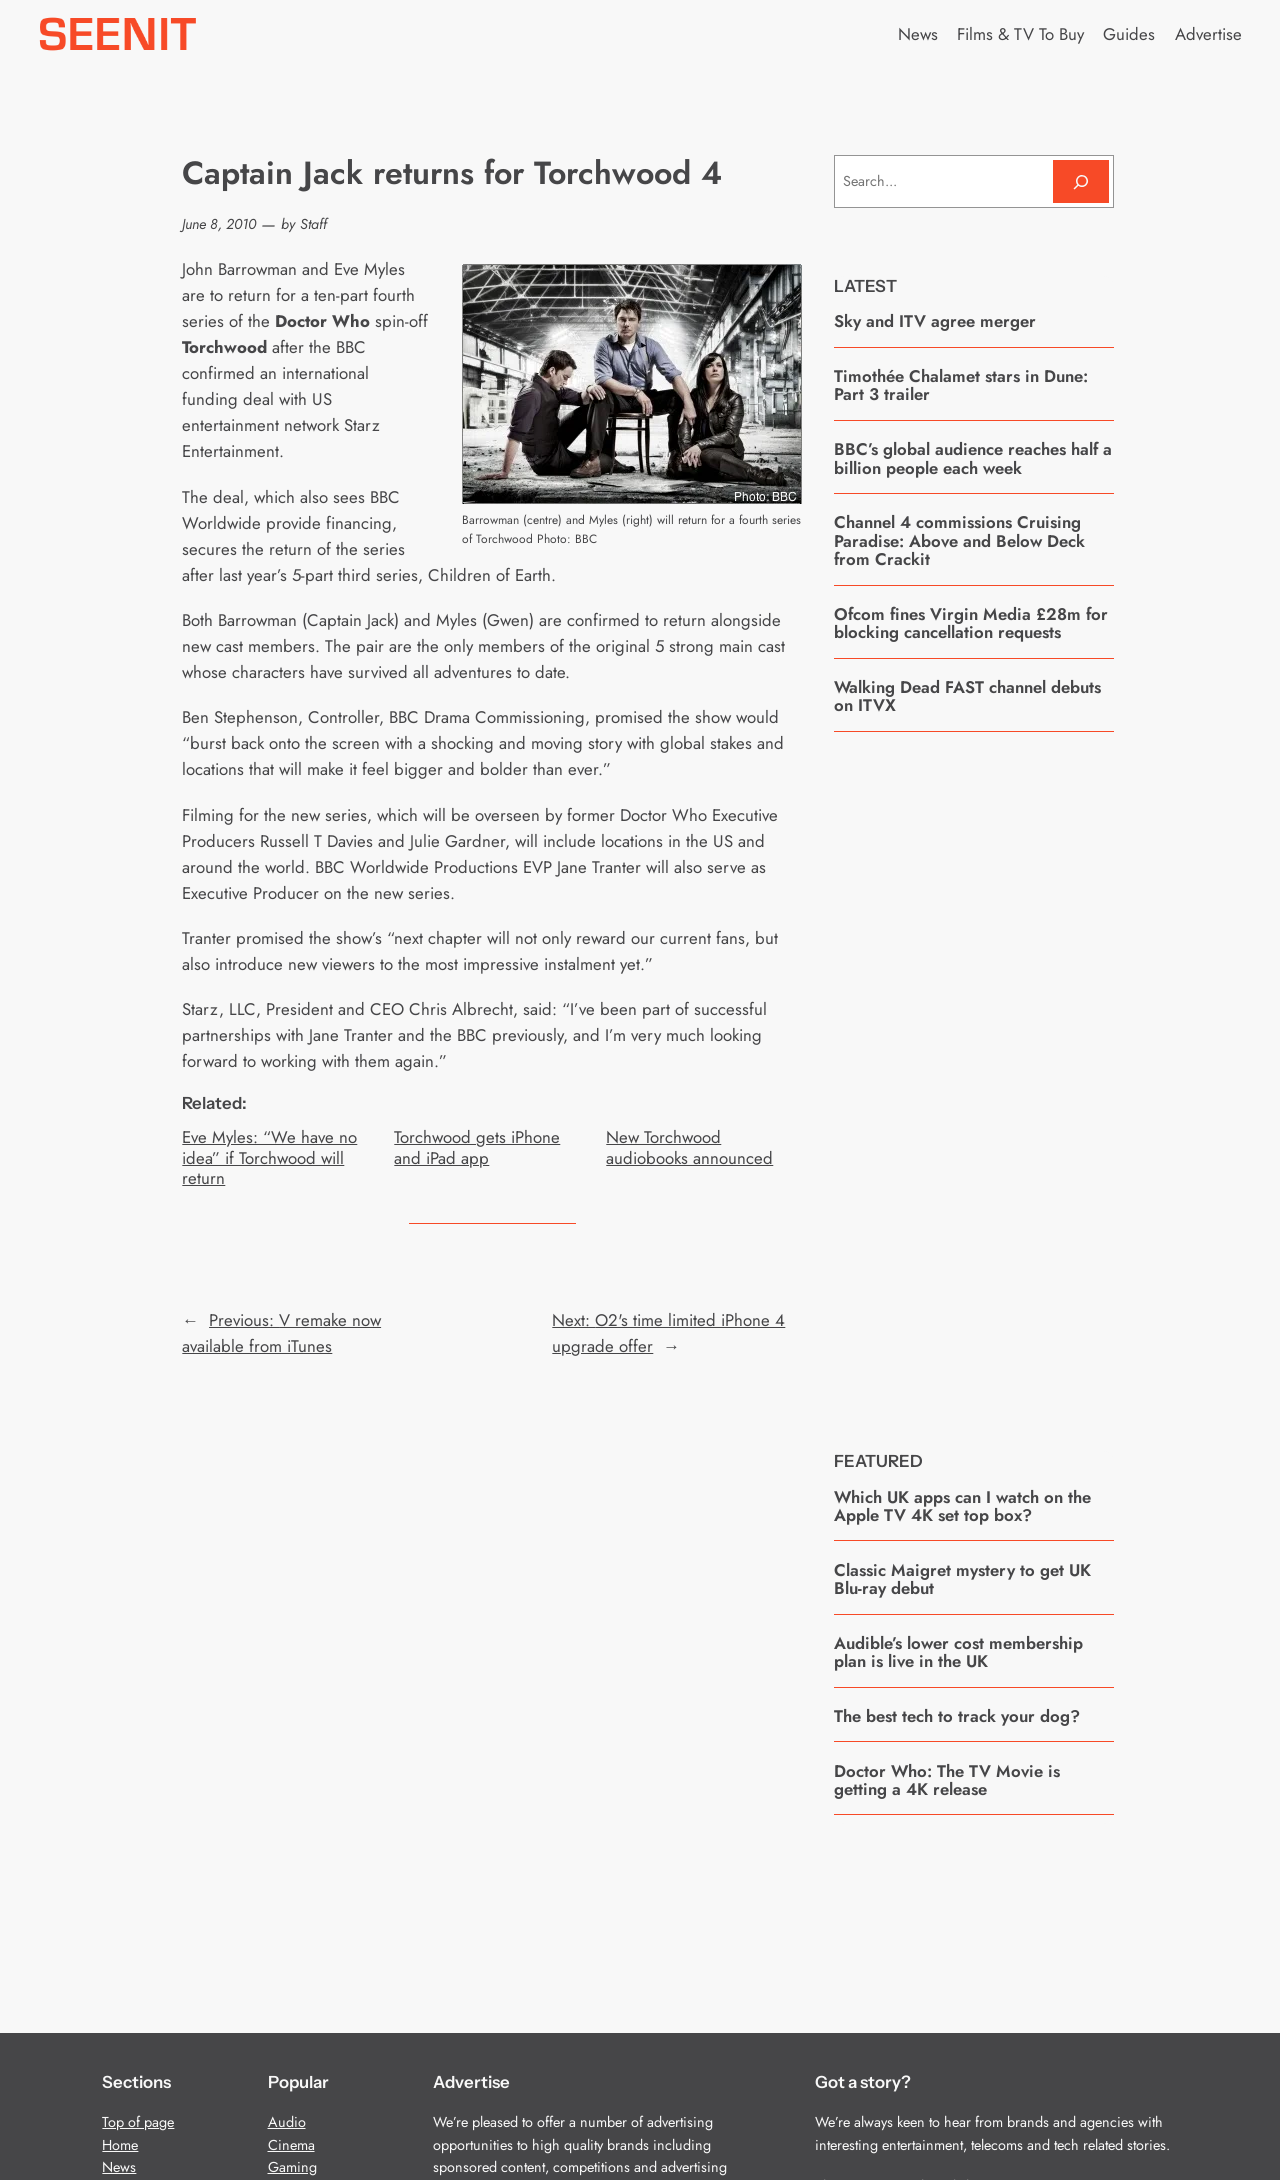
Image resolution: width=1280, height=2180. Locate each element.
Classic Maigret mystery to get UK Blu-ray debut (962, 1579)
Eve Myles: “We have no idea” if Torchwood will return (269, 1157)
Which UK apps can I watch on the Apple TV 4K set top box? (962, 1506)
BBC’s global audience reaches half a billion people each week (973, 458)
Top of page (138, 2122)
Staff (313, 224)
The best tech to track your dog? (957, 1716)
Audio (287, 2122)
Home (120, 2145)
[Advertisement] (984, 1076)
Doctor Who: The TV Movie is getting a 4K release (947, 1780)
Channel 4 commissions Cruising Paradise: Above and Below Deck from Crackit (959, 540)
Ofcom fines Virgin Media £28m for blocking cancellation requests (971, 623)
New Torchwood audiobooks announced (689, 1147)
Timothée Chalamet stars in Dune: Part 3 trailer (961, 385)
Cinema (291, 2145)
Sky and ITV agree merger (937, 321)
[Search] (1081, 181)
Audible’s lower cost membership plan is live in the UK (958, 1652)
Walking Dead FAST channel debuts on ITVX (967, 696)
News (119, 2167)
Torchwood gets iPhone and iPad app (477, 1147)
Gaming (292, 2167)
